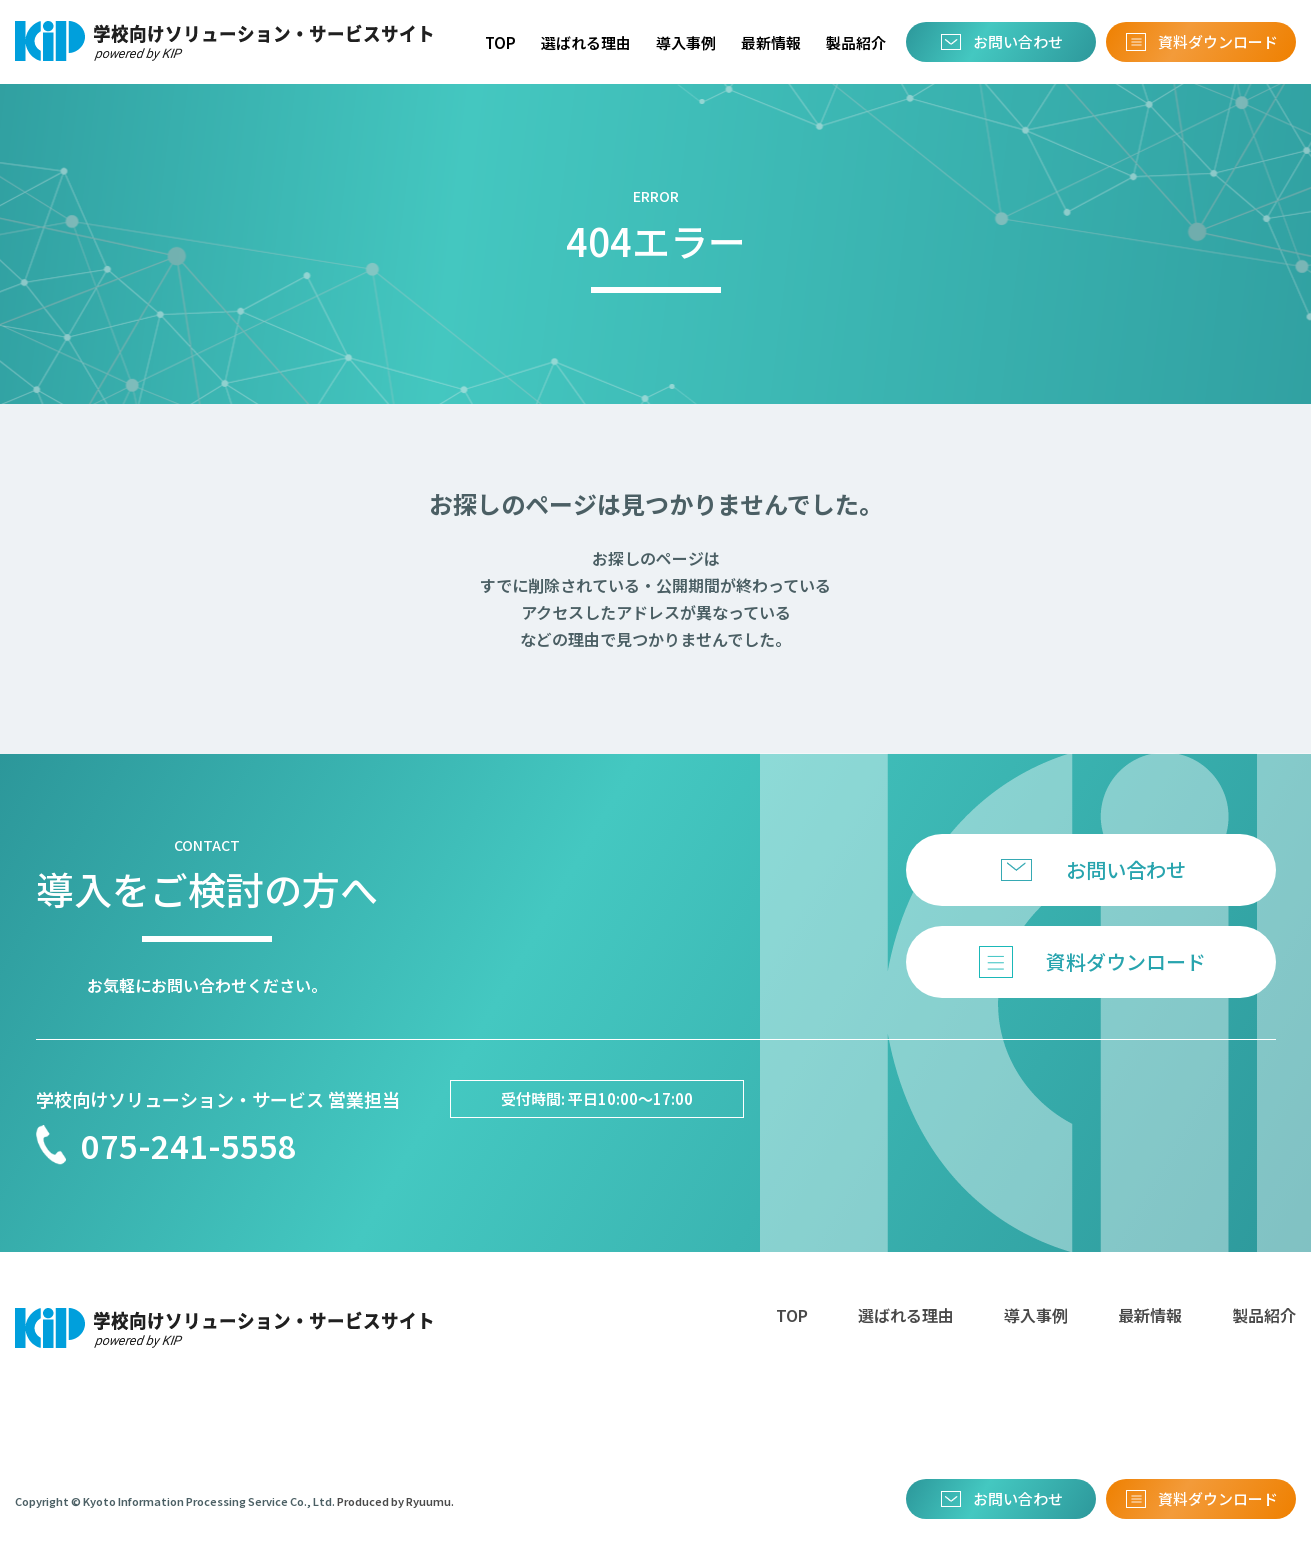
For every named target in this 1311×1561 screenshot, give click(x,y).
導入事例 (686, 42)
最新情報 (771, 42)
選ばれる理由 (586, 42)
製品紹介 (856, 42)
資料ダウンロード (1218, 41)
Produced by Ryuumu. (395, 1501)
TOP (500, 42)
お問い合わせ (1018, 41)
